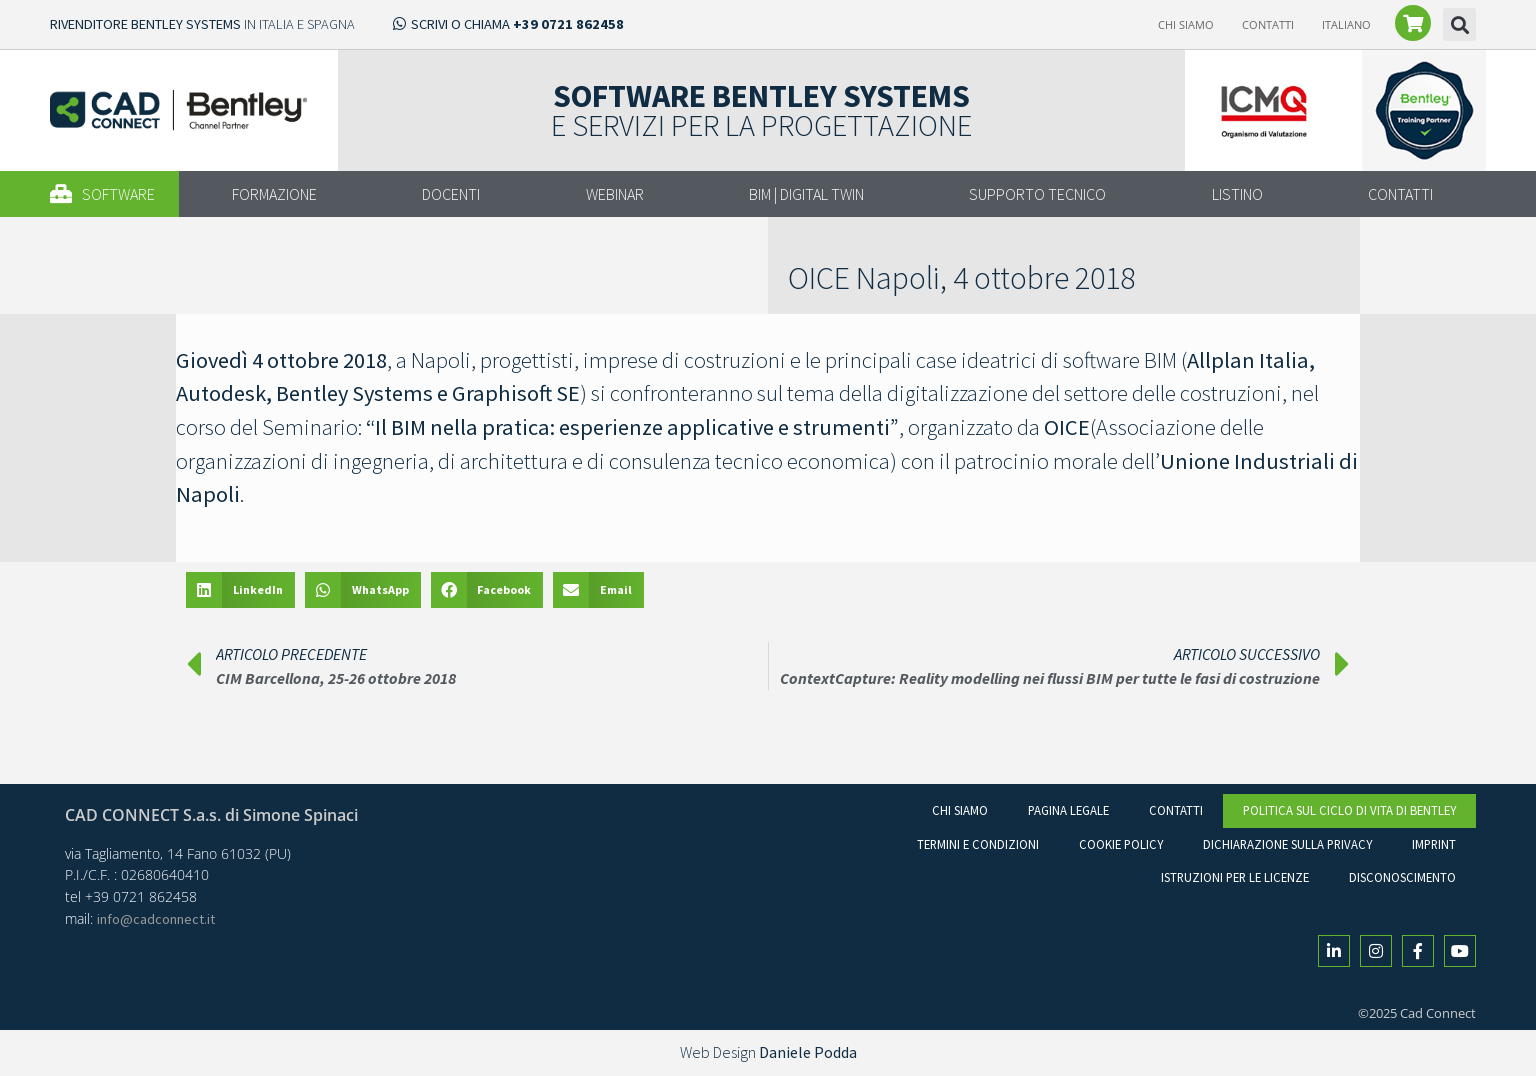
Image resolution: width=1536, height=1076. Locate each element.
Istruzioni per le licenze (1235, 877)
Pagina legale (1068, 810)
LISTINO (1237, 194)
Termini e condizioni (978, 844)
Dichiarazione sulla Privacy (1287, 844)
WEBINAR (615, 194)
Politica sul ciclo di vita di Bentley (1349, 810)
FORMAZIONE (274, 194)
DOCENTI (451, 194)
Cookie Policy (1121, 844)
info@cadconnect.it (156, 919)
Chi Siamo (1186, 24)
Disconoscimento (1402, 877)
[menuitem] (1346, 25)
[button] (1459, 24)
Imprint (1434, 844)
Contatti (1268, 24)
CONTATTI (1400, 194)
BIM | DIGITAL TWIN (806, 194)
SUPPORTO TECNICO (1037, 194)
